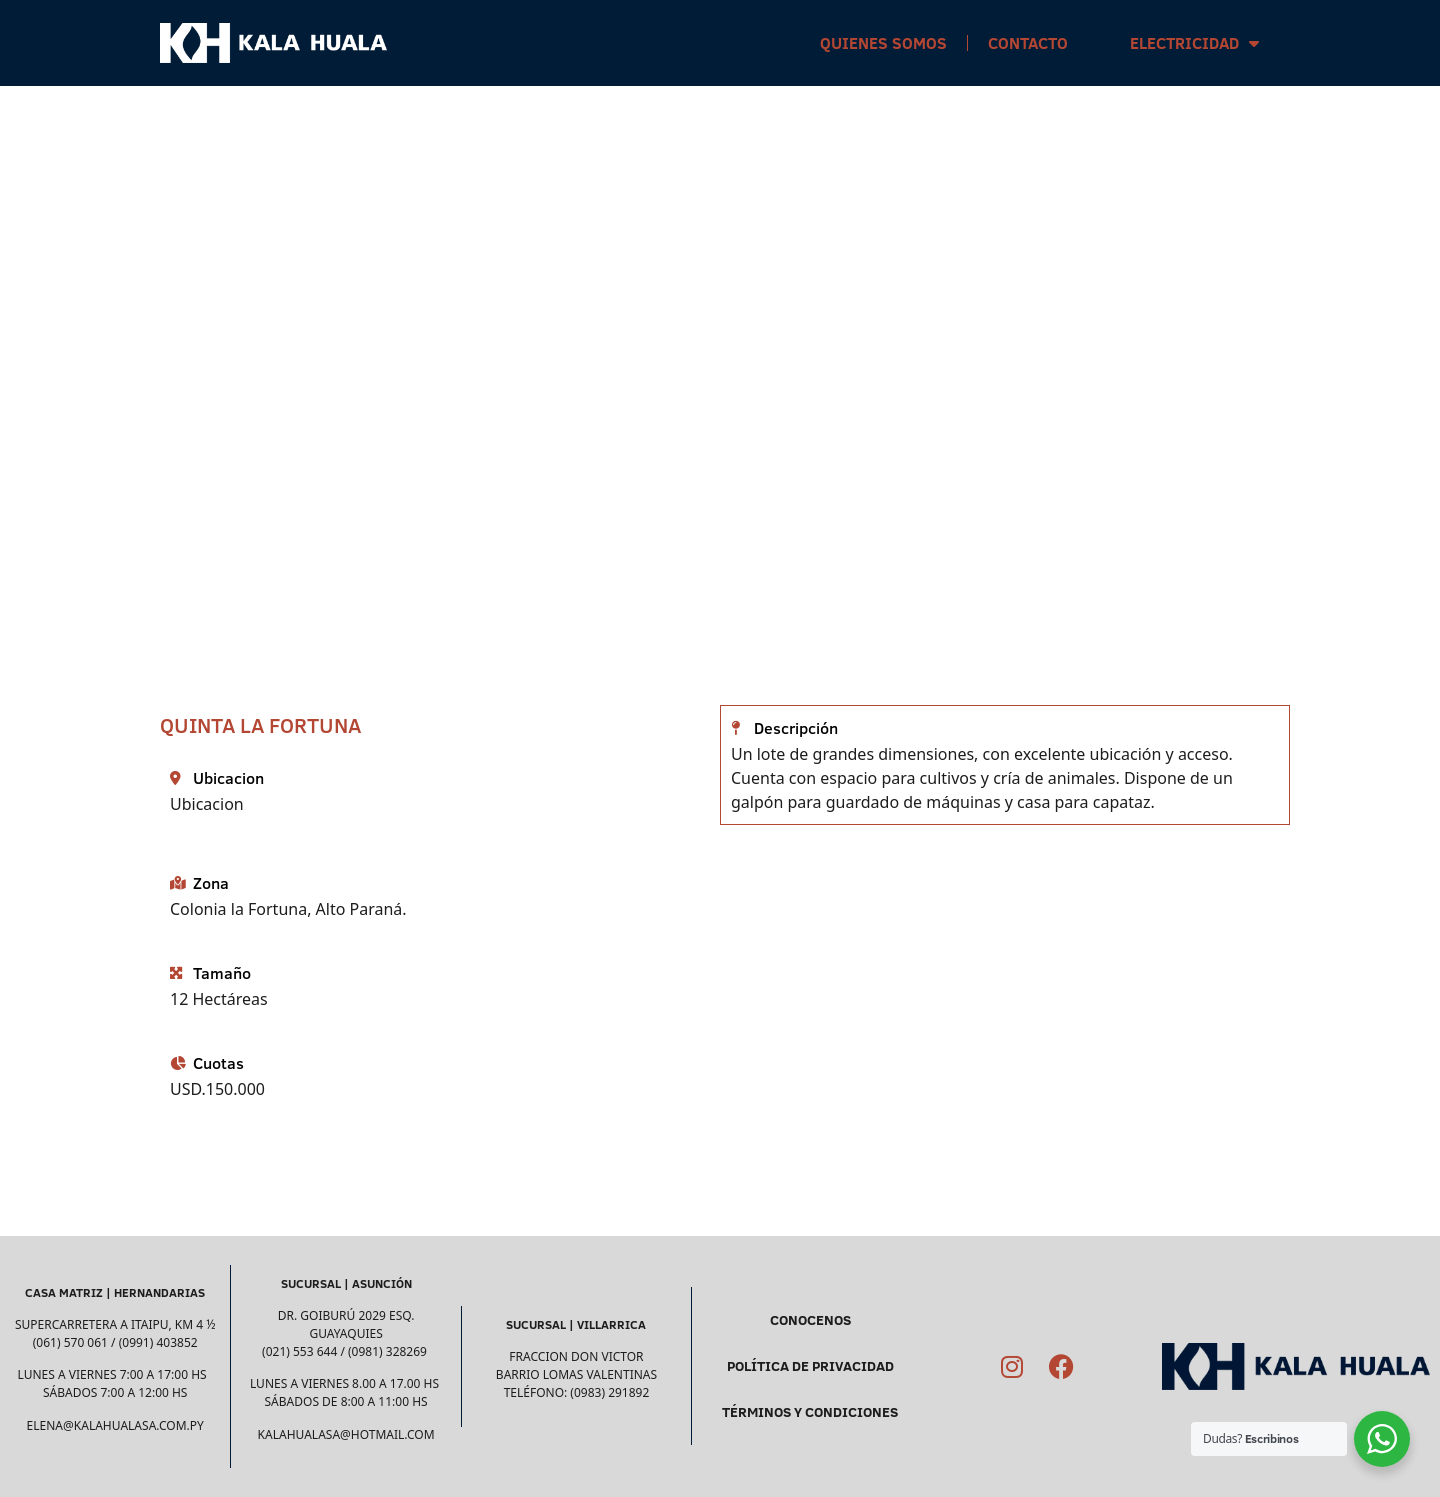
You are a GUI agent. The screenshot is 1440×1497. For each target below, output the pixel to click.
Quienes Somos (883, 43)
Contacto (1028, 43)
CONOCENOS (810, 1320)
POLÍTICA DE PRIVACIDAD (810, 1366)
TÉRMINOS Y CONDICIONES (810, 1412)
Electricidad (1194, 43)
